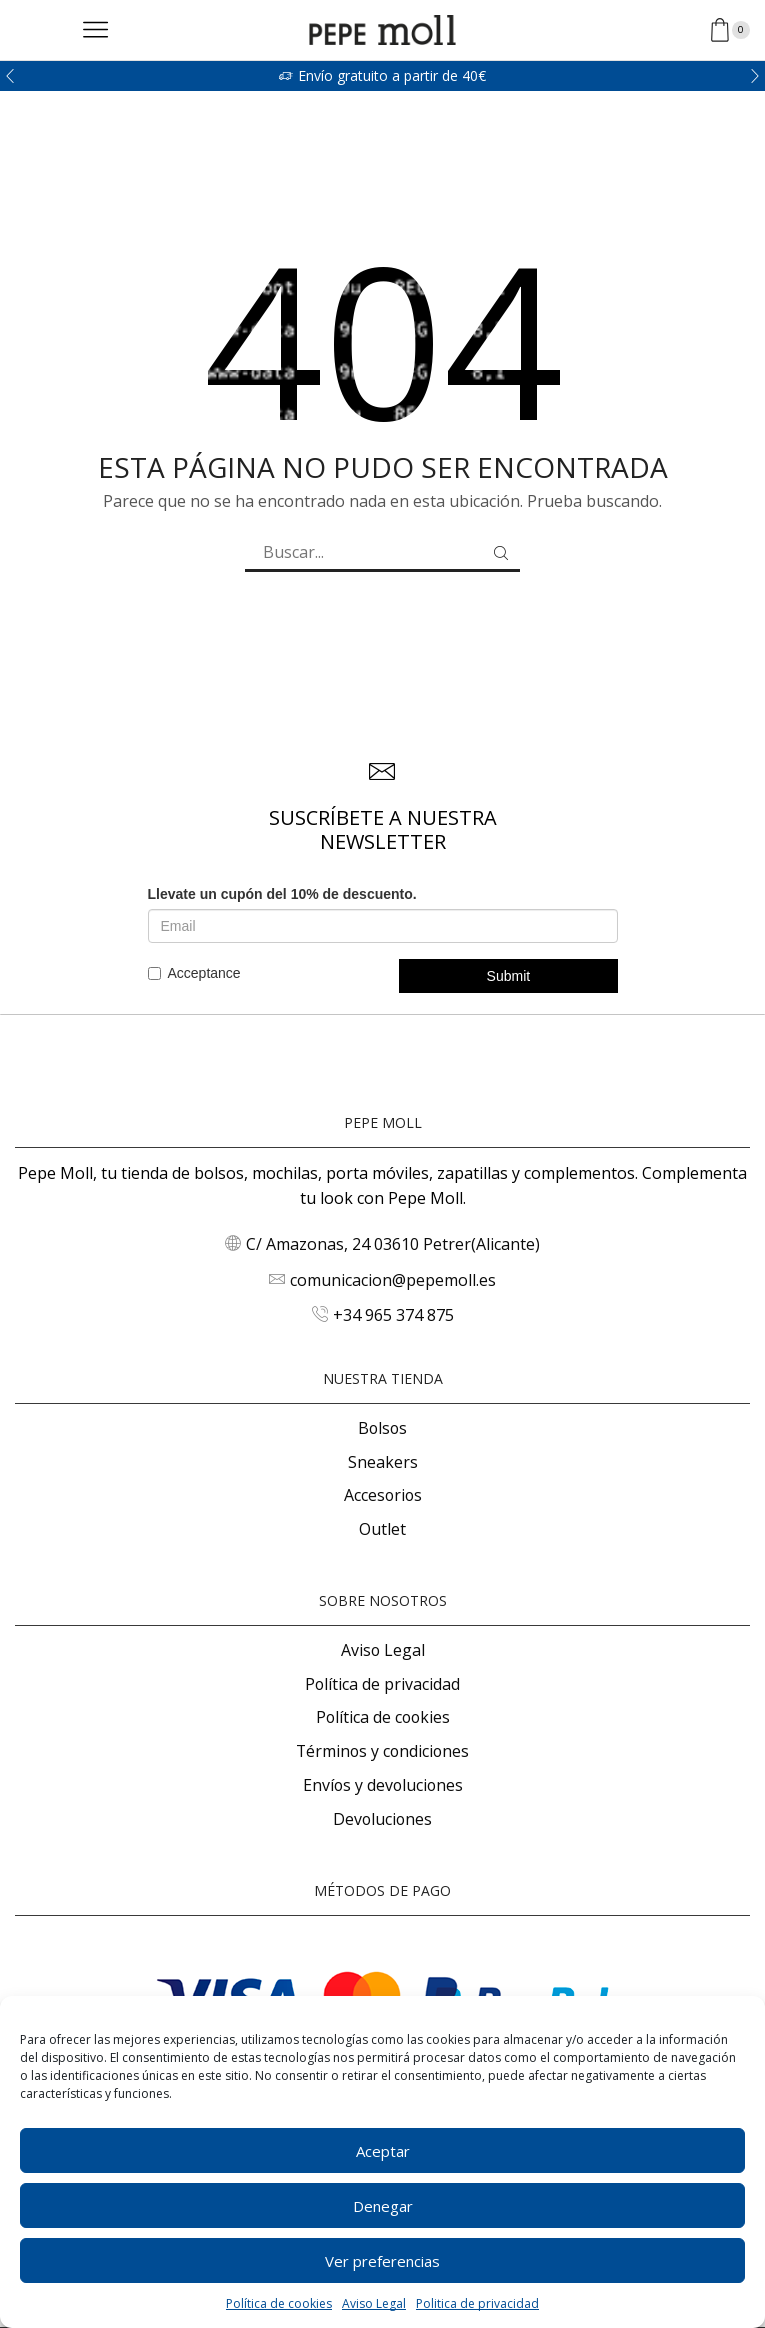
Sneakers (383, 1462)
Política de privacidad (382, 1684)
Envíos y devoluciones (383, 1785)
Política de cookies (279, 2303)
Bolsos (382, 1428)
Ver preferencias (382, 2261)
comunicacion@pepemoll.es (393, 1280)
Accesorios (383, 1495)
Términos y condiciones (382, 1751)
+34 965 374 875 (393, 1315)
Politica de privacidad (477, 2303)
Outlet (382, 1529)
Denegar (383, 2206)
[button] (10, 76)
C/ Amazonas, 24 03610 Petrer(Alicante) (393, 1244)
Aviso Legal (374, 2303)
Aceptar (383, 2151)
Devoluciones (382, 1819)
